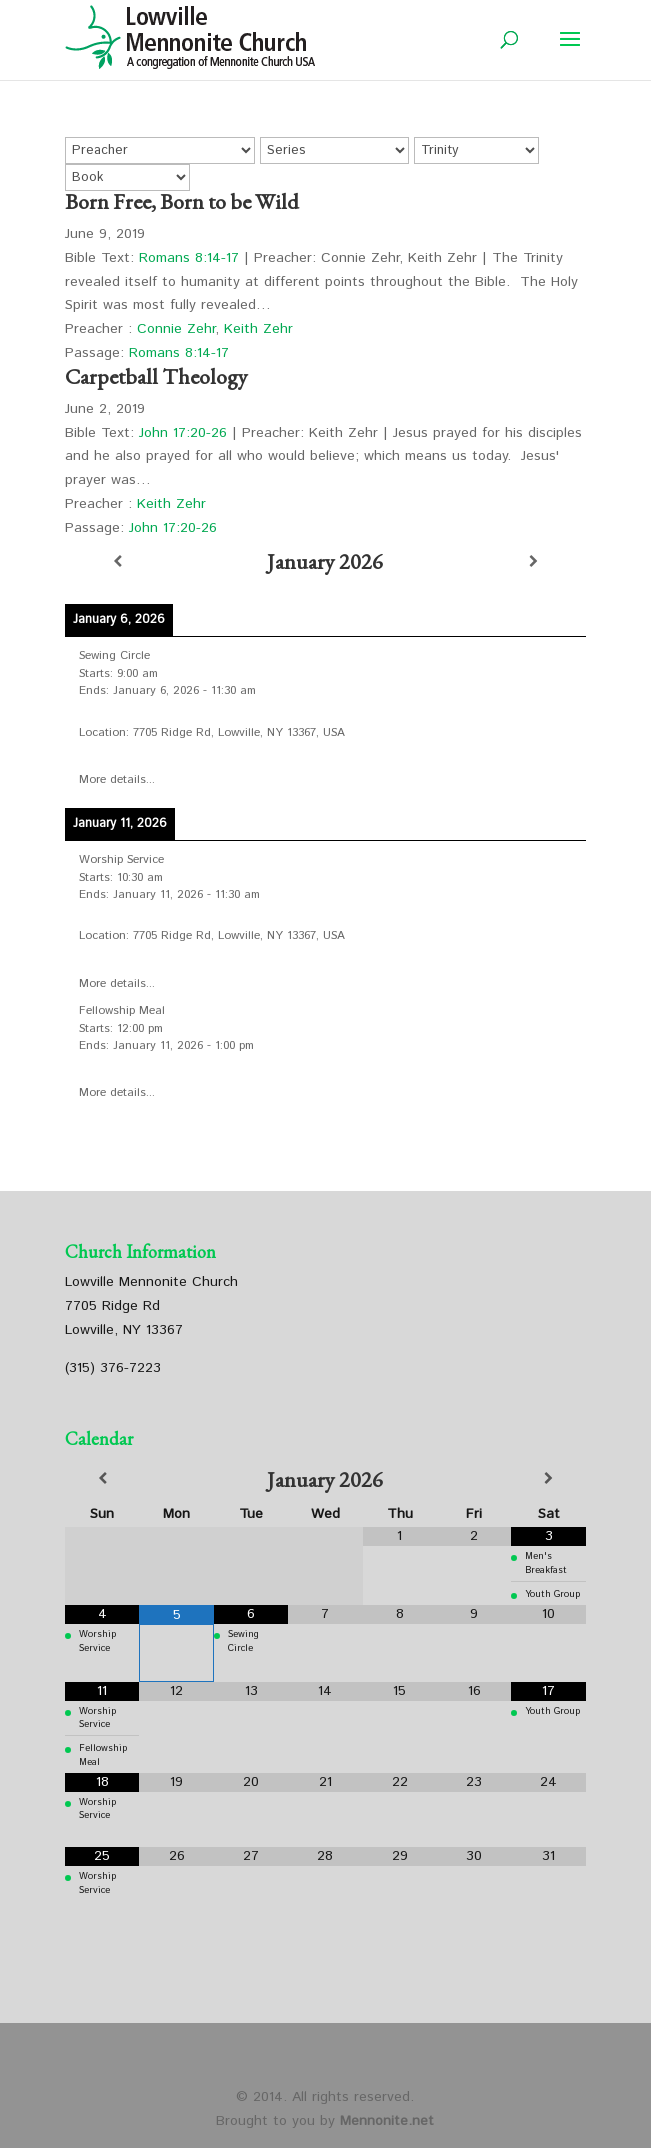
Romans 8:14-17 (189, 258)
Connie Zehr (176, 329)
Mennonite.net (387, 2121)
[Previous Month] (102, 1479)
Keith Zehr (258, 329)
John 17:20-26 (183, 433)
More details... (117, 779)
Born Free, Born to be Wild (182, 201)
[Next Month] (548, 1479)
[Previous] (117, 562)
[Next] (534, 562)
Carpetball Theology (156, 376)
